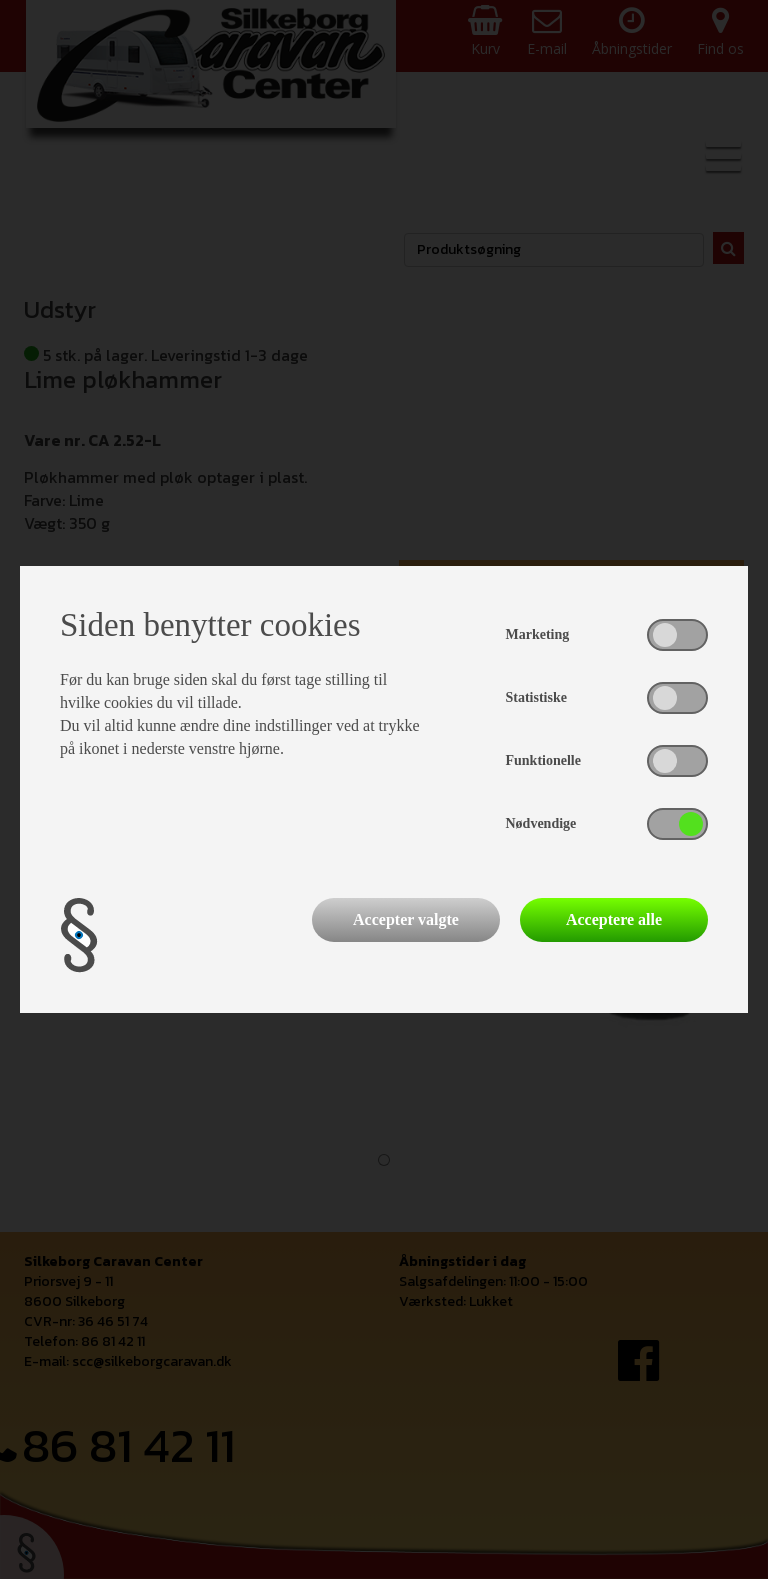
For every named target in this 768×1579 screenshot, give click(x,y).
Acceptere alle (614, 919)
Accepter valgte (406, 919)
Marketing (538, 634)
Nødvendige (541, 823)
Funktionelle (543, 760)
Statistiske (536, 697)
